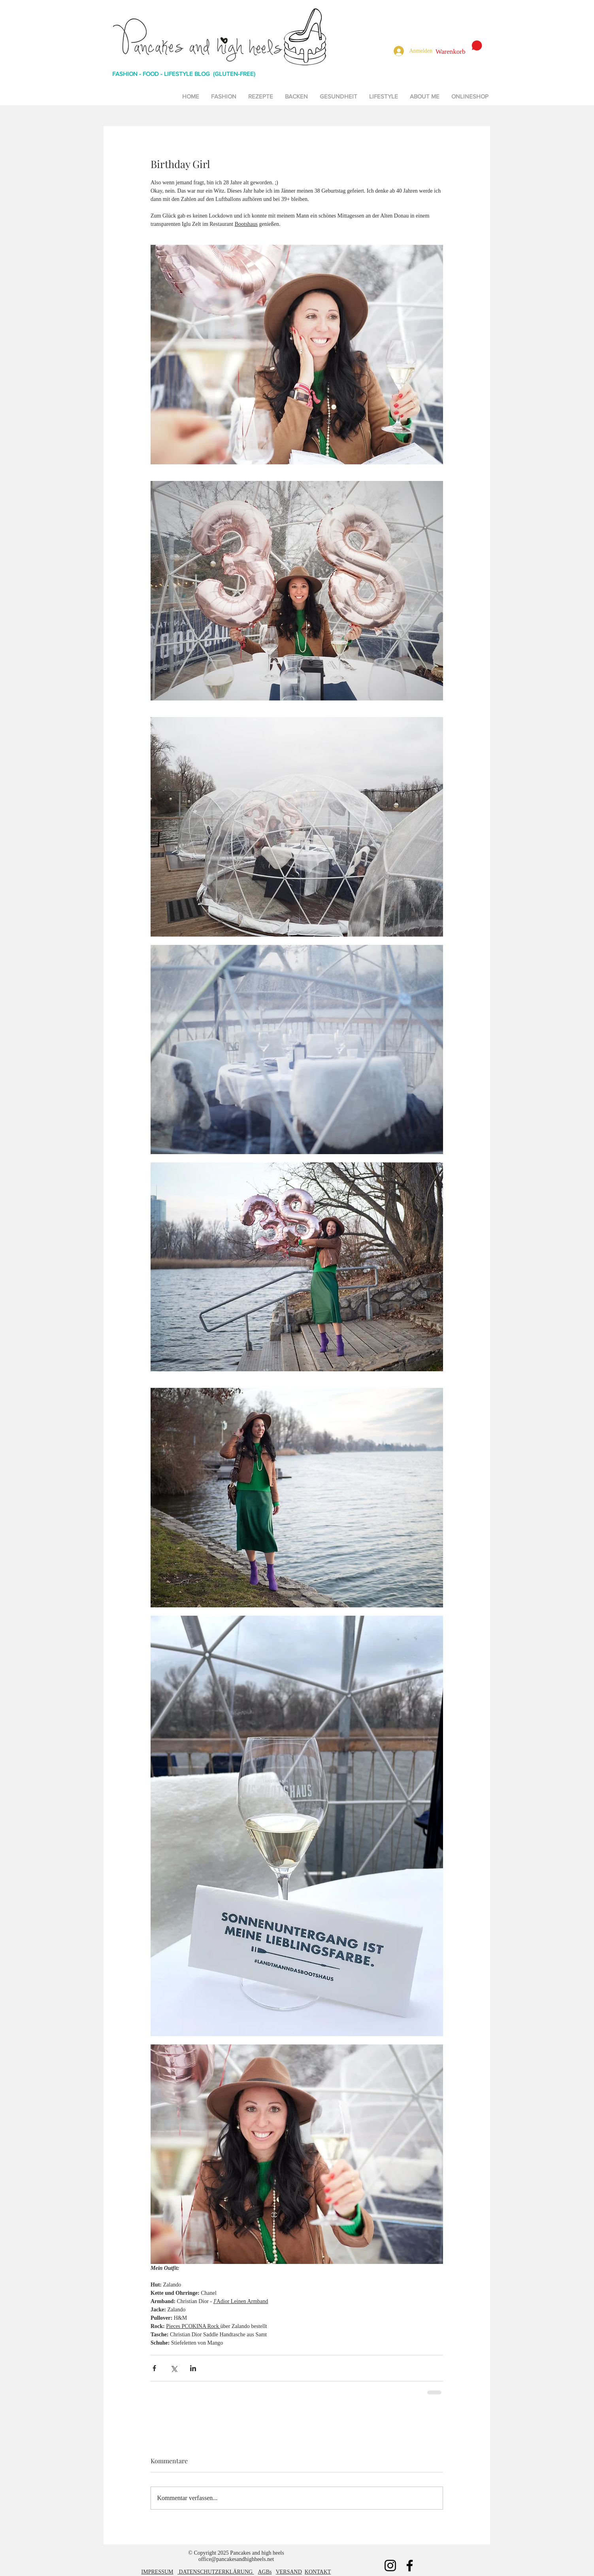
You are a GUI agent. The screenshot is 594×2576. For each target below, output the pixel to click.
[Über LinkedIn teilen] (193, 2368)
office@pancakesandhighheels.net (236, 2559)
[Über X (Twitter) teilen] (173, 2368)
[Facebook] (409, 2565)
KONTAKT (318, 2572)
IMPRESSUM (157, 2572)
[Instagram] (390, 2565)
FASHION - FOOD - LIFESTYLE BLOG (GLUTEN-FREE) (183, 73)
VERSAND (289, 2572)
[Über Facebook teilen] (154, 2368)
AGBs (265, 2572)
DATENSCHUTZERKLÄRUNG (215, 2572)
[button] (459, 47)
